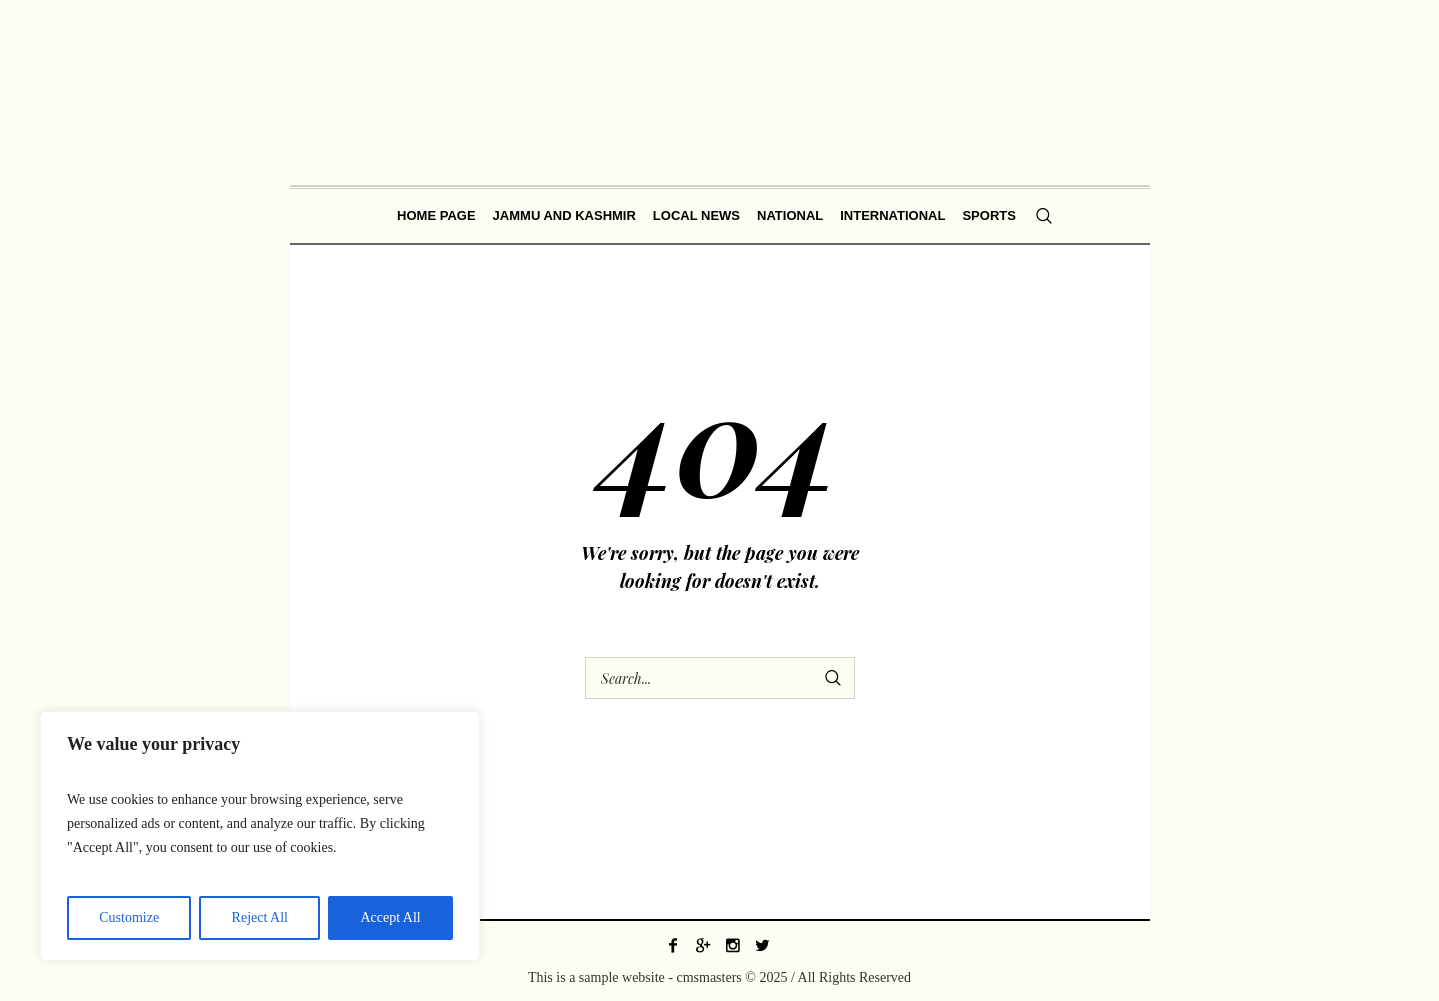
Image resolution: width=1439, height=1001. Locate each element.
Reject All (260, 917)
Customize (129, 917)
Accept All (390, 917)
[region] (260, 836)
